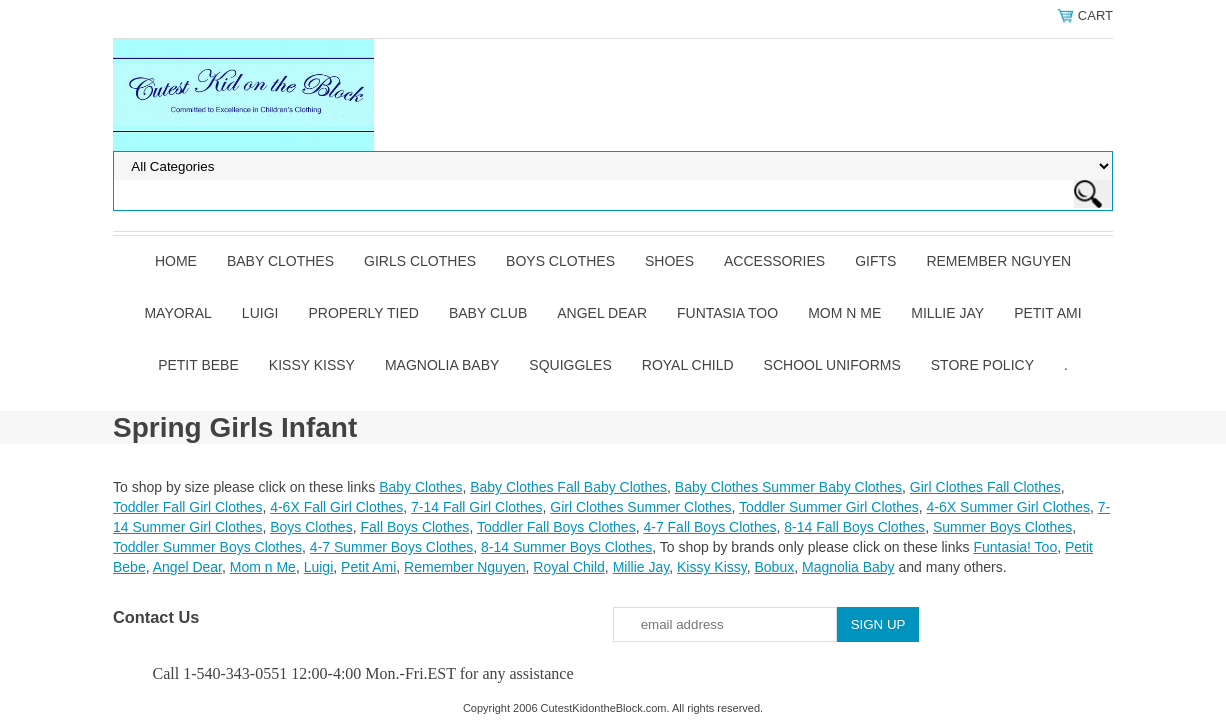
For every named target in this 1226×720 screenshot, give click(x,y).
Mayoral (177, 313)
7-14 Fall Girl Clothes (477, 507)
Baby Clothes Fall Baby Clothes (568, 487)
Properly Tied (363, 313)
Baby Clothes (280, 261)
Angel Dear (602, 313)
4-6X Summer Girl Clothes (1008, 507)
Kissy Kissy (312, 365)
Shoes (669, 261)
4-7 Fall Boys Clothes (709, 527)
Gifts (875, 261)
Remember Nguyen (998, 261)
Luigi (260, 313)
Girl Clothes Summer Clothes (640, 507)
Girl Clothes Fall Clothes (985, 487)
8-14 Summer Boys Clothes (566, 547)
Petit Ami (1047, 313)
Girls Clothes (420, 261)
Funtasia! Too (1015, 547)
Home (176, 261)
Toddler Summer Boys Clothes (207, 547)
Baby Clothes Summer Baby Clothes (788, 487)
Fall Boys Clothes (414, 527)
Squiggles (570, 365)
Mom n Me (844, 313)
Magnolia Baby (442, 365)
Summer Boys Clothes (1002, 527)
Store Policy (982, 365)
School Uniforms (832, 365)
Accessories (774, 261)
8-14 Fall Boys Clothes (854, 527)
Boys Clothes (560, 261)
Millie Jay (947, 313)
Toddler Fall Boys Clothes (556, 527)
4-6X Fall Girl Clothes (336, 507)
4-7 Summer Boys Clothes (391, 547)
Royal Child (688, 365)
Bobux (774, 567)
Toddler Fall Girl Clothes (187, 507)
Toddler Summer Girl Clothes (829, 507)
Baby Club (488, 313)
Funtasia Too (727, 313)
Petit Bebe (198, 365)
